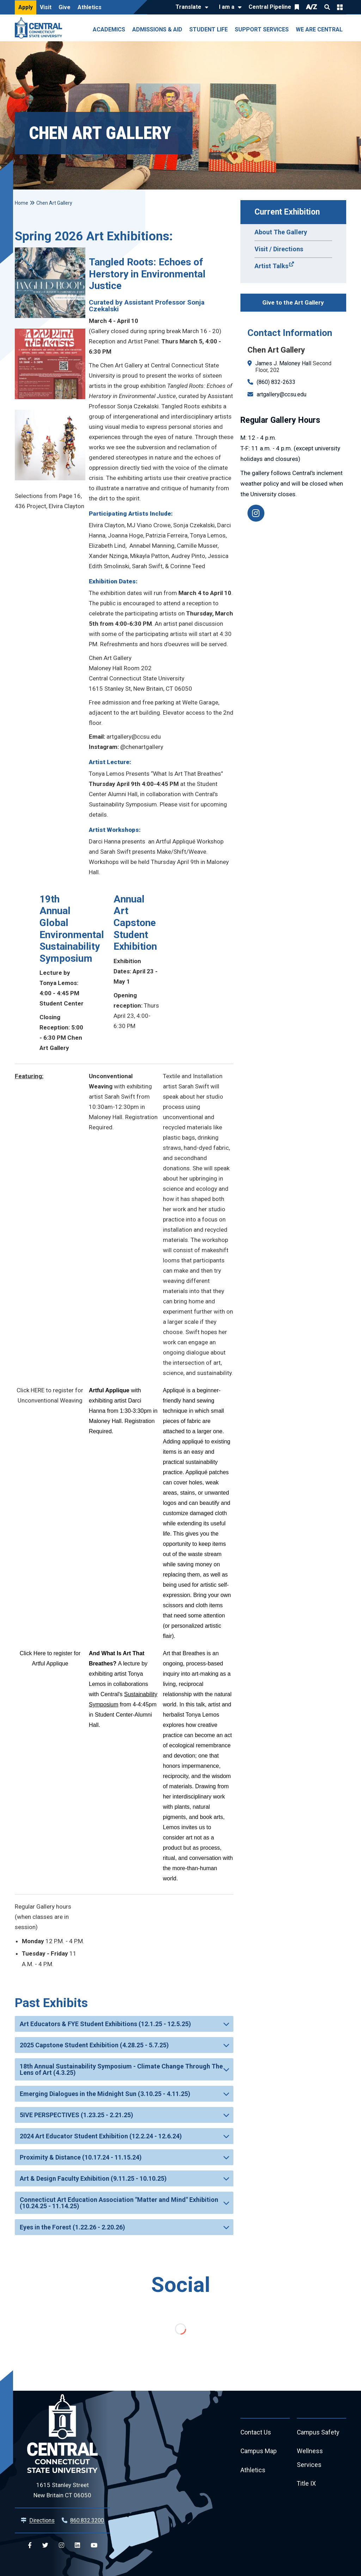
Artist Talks (271, 266)
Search (327, 7)
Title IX (306, 2484)
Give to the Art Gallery (293, 302)
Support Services (262, 29)
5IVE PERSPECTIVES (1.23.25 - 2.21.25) (76, 2115)
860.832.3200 (87, 2520)
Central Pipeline (270, 7)
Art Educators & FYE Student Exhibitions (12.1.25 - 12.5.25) (105, 2024)
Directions (42, 2520)
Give (65, 7)
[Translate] (190, 7)
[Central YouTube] (94, 2545)
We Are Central (319, 29)
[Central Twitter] (45, 2545)
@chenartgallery (141, 746)
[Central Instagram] (61, 2545)
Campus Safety (318, 2432)
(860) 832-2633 (276, 382)
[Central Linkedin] (77, 2545)
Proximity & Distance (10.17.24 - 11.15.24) (81, 2157)
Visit (45, 7)
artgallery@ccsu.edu (281, 394)
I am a (226, 7)
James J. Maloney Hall (283, 363)
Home (21, 203)
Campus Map (258, 2451)
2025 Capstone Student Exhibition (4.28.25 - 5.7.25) (94, 2045)
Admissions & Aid (157, 29)
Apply (25, 7)
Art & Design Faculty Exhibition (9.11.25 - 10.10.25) (93, 2178)
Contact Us (255, 2432)
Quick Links (340, 7)
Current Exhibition (287, 212)
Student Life (208, 29)
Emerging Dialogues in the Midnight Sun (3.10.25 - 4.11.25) (105, 2093)
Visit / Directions (279, 249)
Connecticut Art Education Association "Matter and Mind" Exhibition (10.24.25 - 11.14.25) (119, 2203)
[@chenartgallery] (255, 513)
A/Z (311, 7)
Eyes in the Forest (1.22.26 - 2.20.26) (72, 2227)
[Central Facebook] (30, 2545)
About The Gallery (281, 232)
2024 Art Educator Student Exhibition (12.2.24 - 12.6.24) (101, 2136)
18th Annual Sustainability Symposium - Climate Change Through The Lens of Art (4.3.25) (121, 2069)
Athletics (90, 7)
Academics (109, 29)
